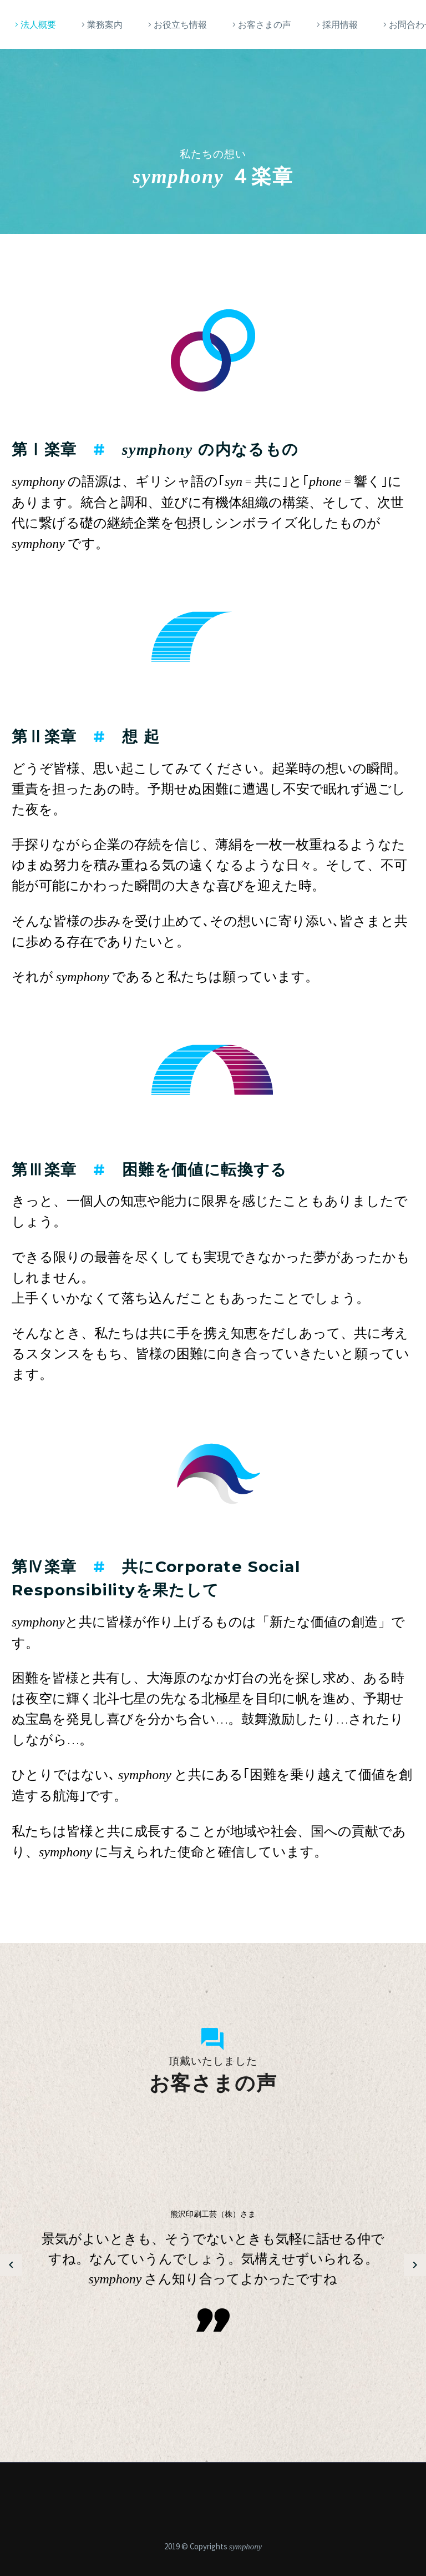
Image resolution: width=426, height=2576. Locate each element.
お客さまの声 (264, 24)
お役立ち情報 (180, 24)
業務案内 (105, 24)
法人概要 (38, 24)
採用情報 (340, 24)
